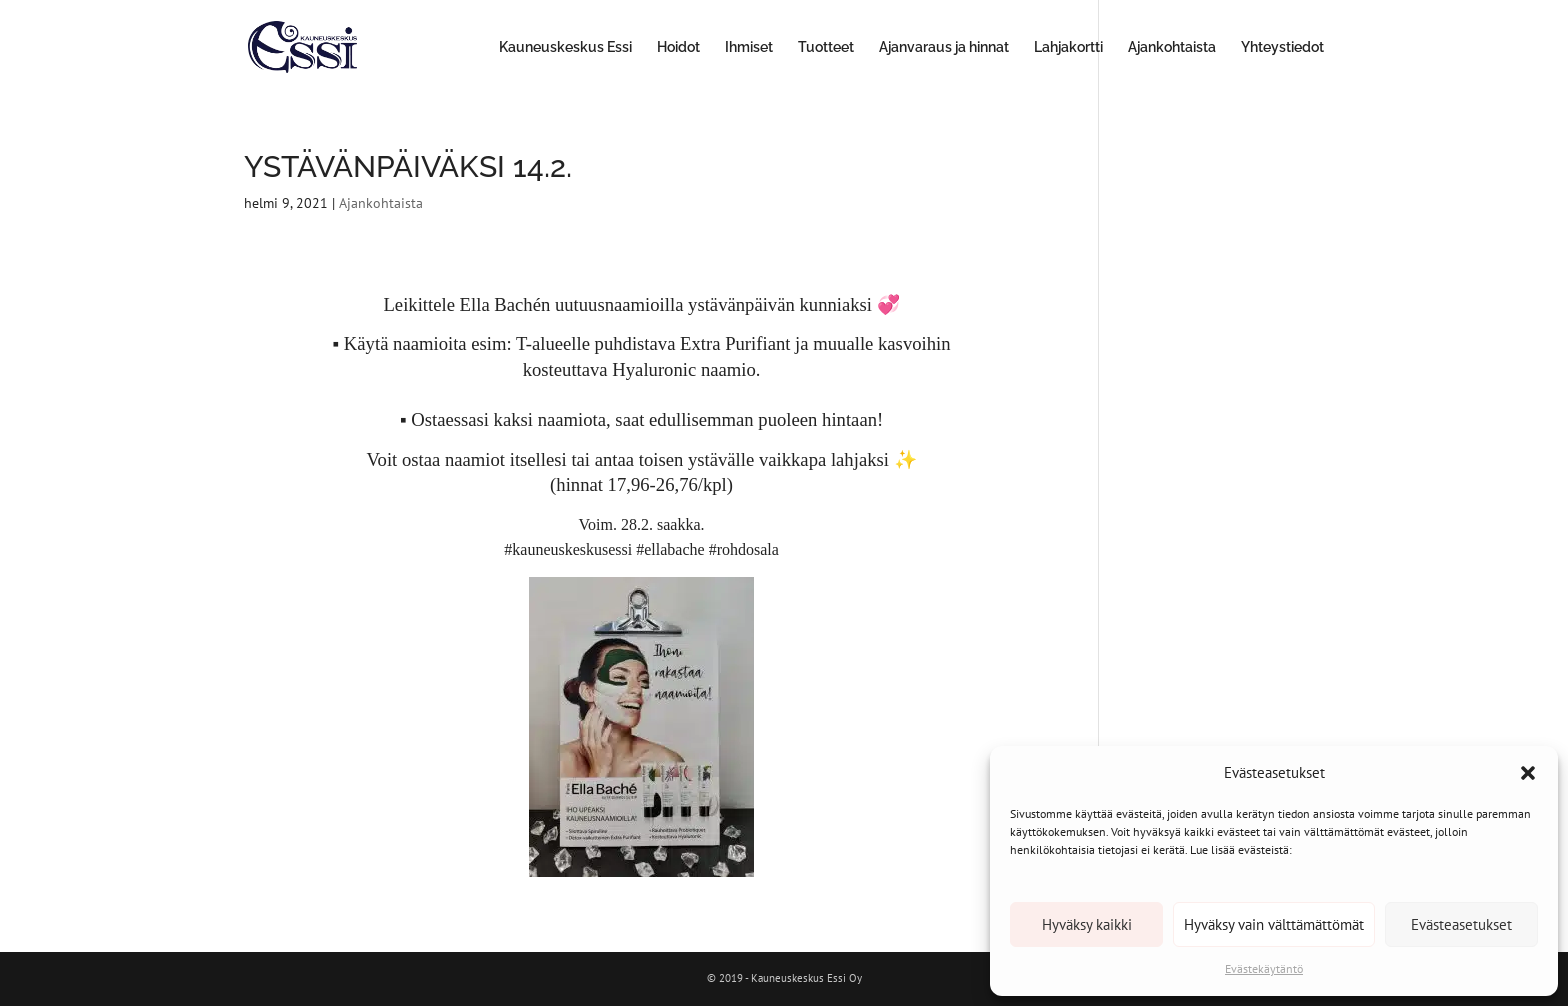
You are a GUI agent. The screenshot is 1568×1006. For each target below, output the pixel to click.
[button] (1528, 773)
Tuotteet (826, 47)
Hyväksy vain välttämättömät (1274, 924)
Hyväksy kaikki (1087, 924)
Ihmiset (749, 47)
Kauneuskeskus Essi (565, 47)
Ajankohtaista (1172, 47)
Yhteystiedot (1282, 47)
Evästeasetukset (1461, 924)
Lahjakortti (1068, 47)
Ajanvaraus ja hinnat (944, 47)
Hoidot (678, 47)
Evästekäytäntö (1264, 968)
